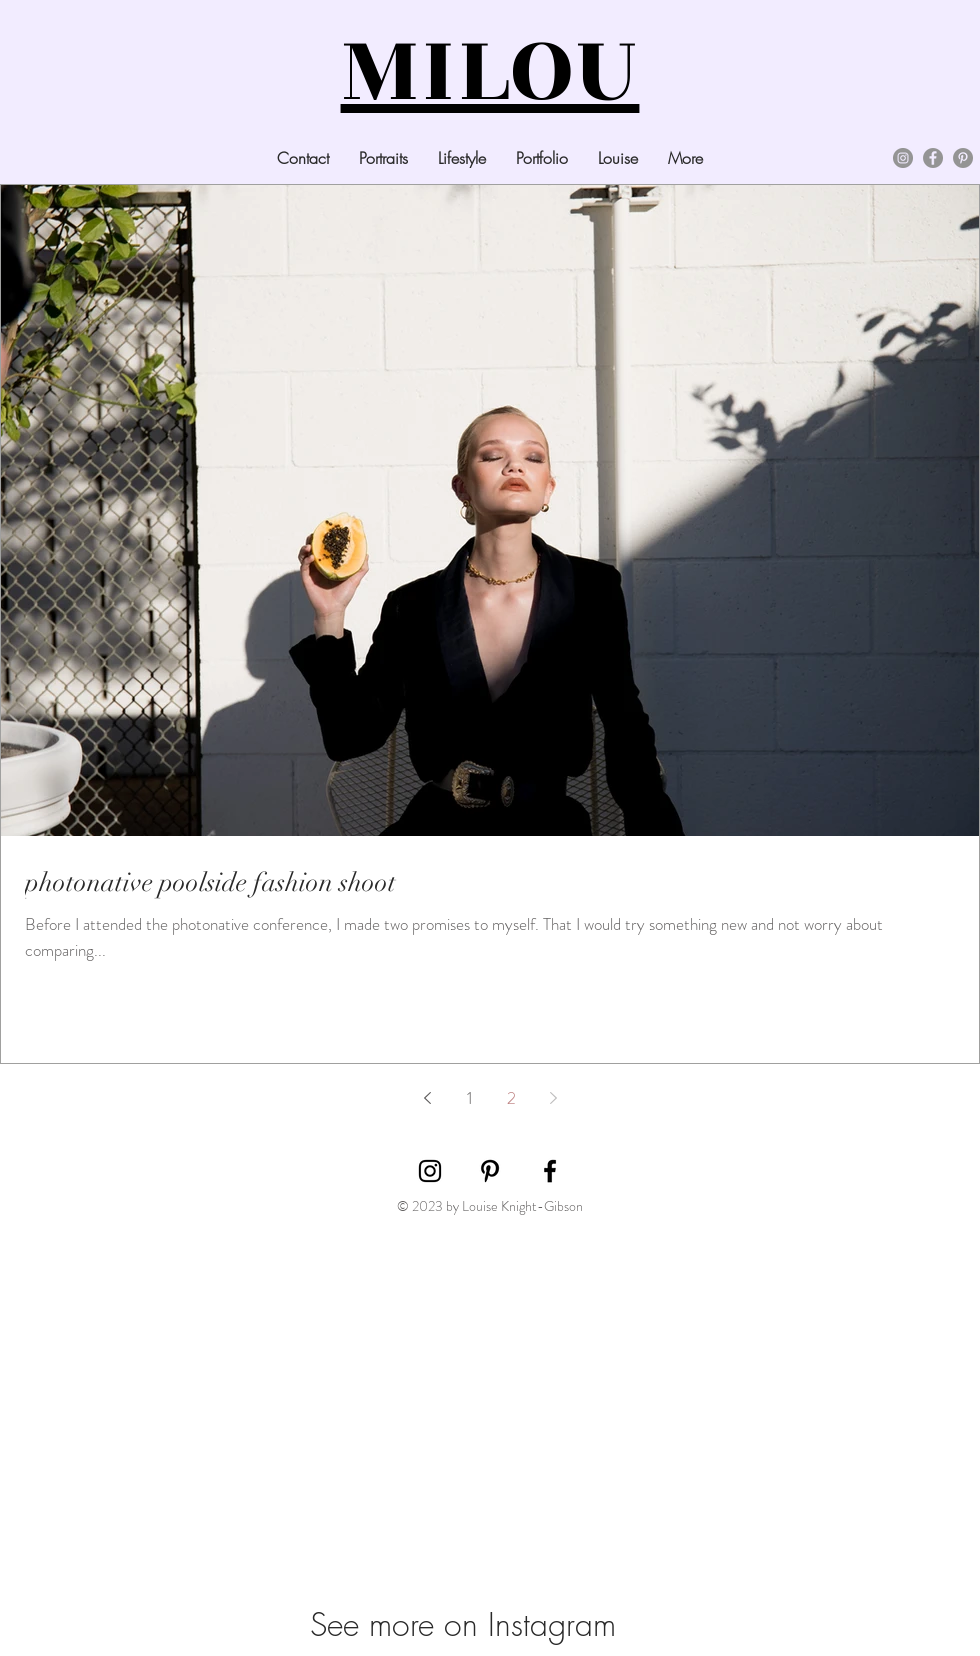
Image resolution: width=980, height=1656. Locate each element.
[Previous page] (427, 1098)
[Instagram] (903, 158)
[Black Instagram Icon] (430, 1171)
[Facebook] (933, 158)
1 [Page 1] (469, 1098)
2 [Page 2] (511, 1098)
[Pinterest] (963, 158)
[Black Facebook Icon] (550, 1171)
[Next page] (553, 1098)
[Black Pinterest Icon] (490, 1171)
